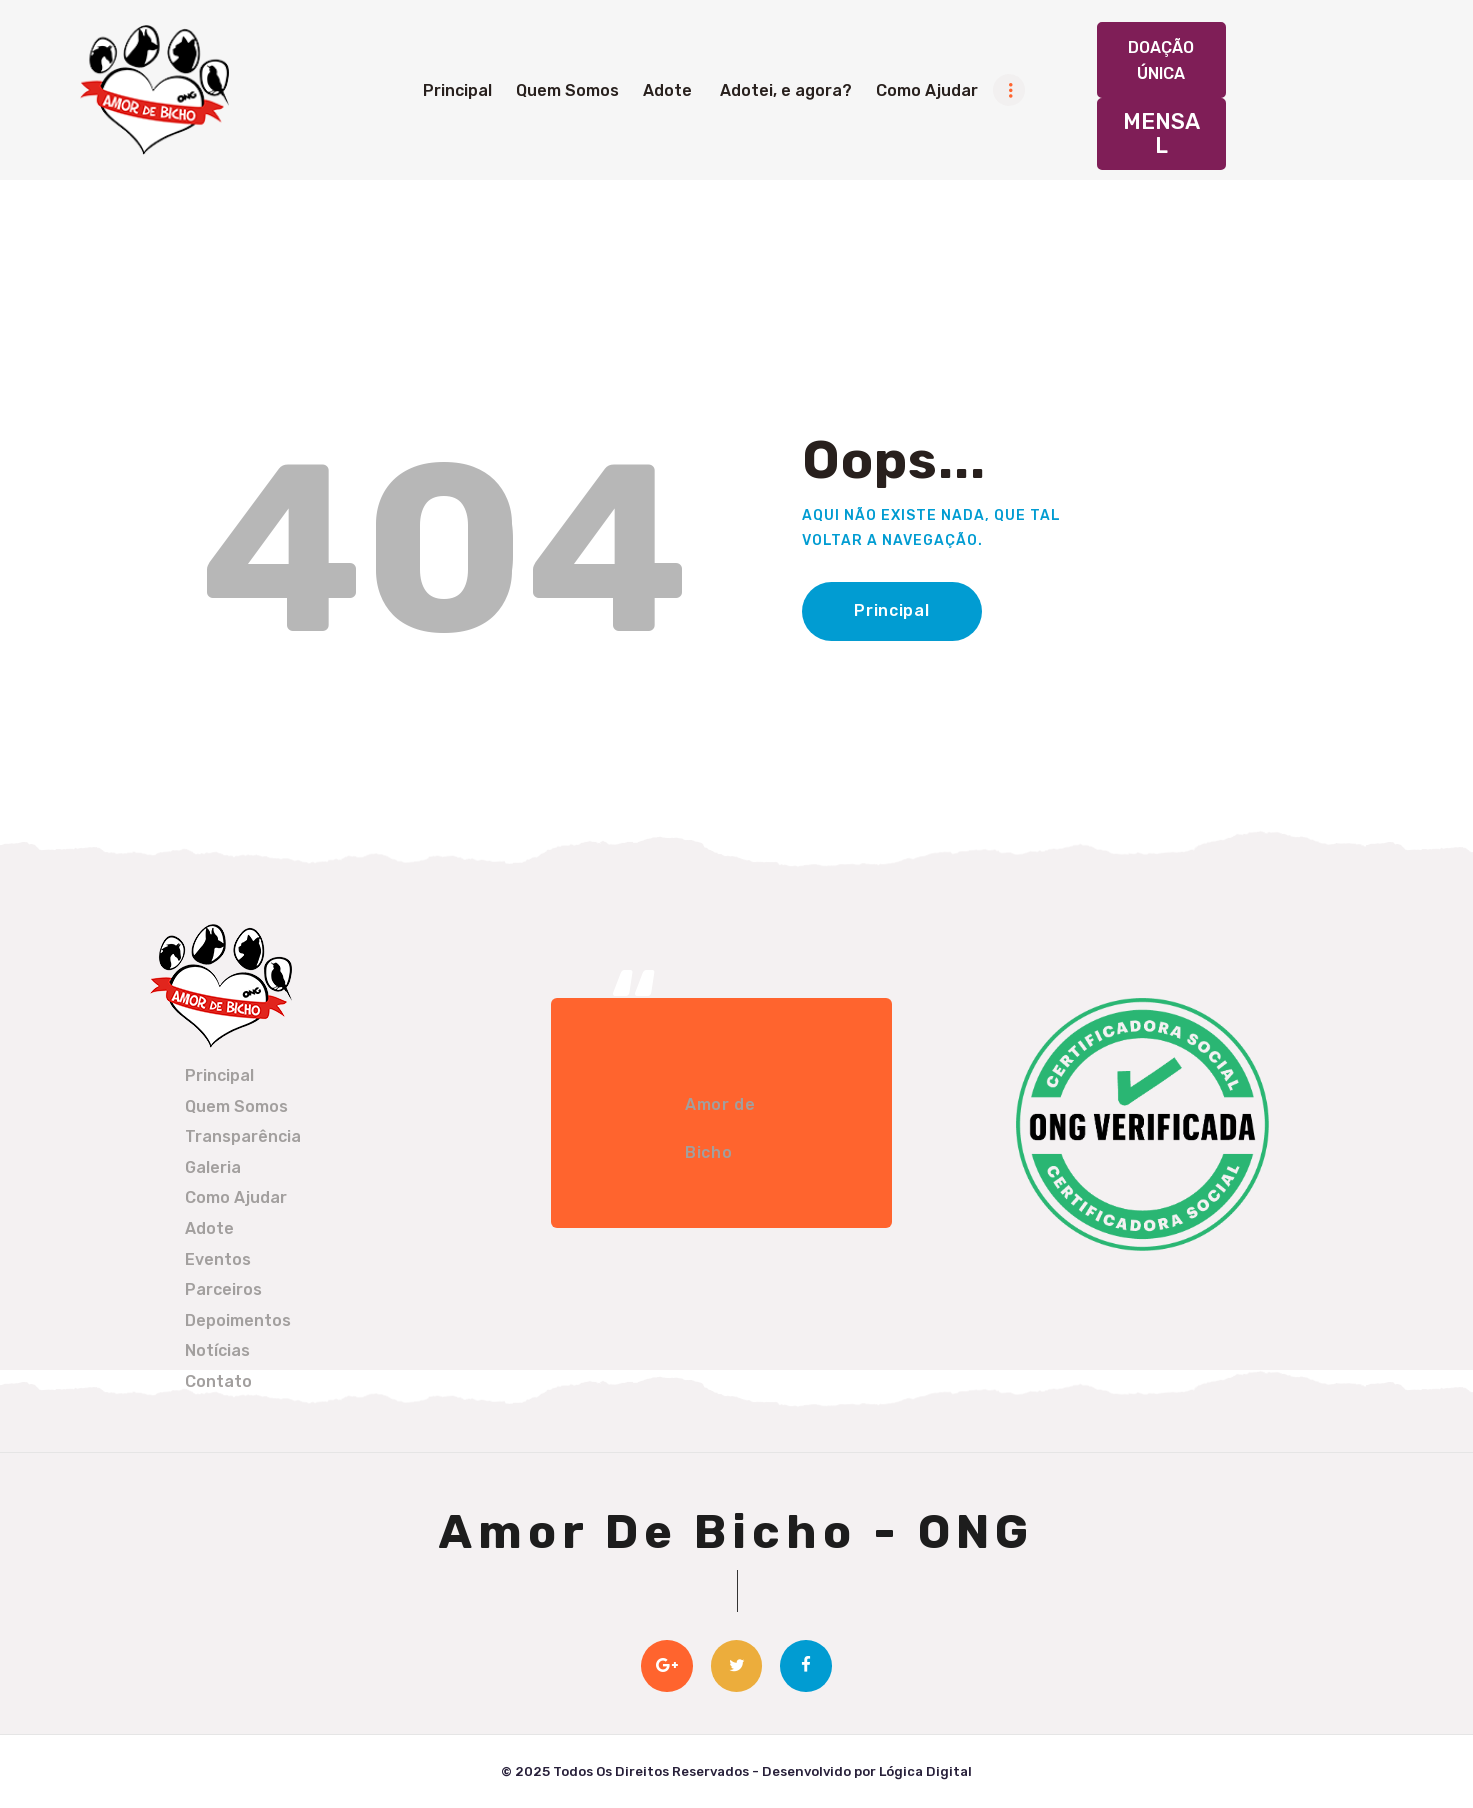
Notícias (217, 1350)
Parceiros (223, 1289)
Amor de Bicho (720, 1128)
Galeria (213, 1167)
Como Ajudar (236, 1197)
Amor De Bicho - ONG (736, 1532)
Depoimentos (238, 1320)
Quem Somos (236, 1106)
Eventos (218, 1259)
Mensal (1161, 133)
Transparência (243, 1136)
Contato (218, 1381)
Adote (209, 1228)
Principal (891, 610)
